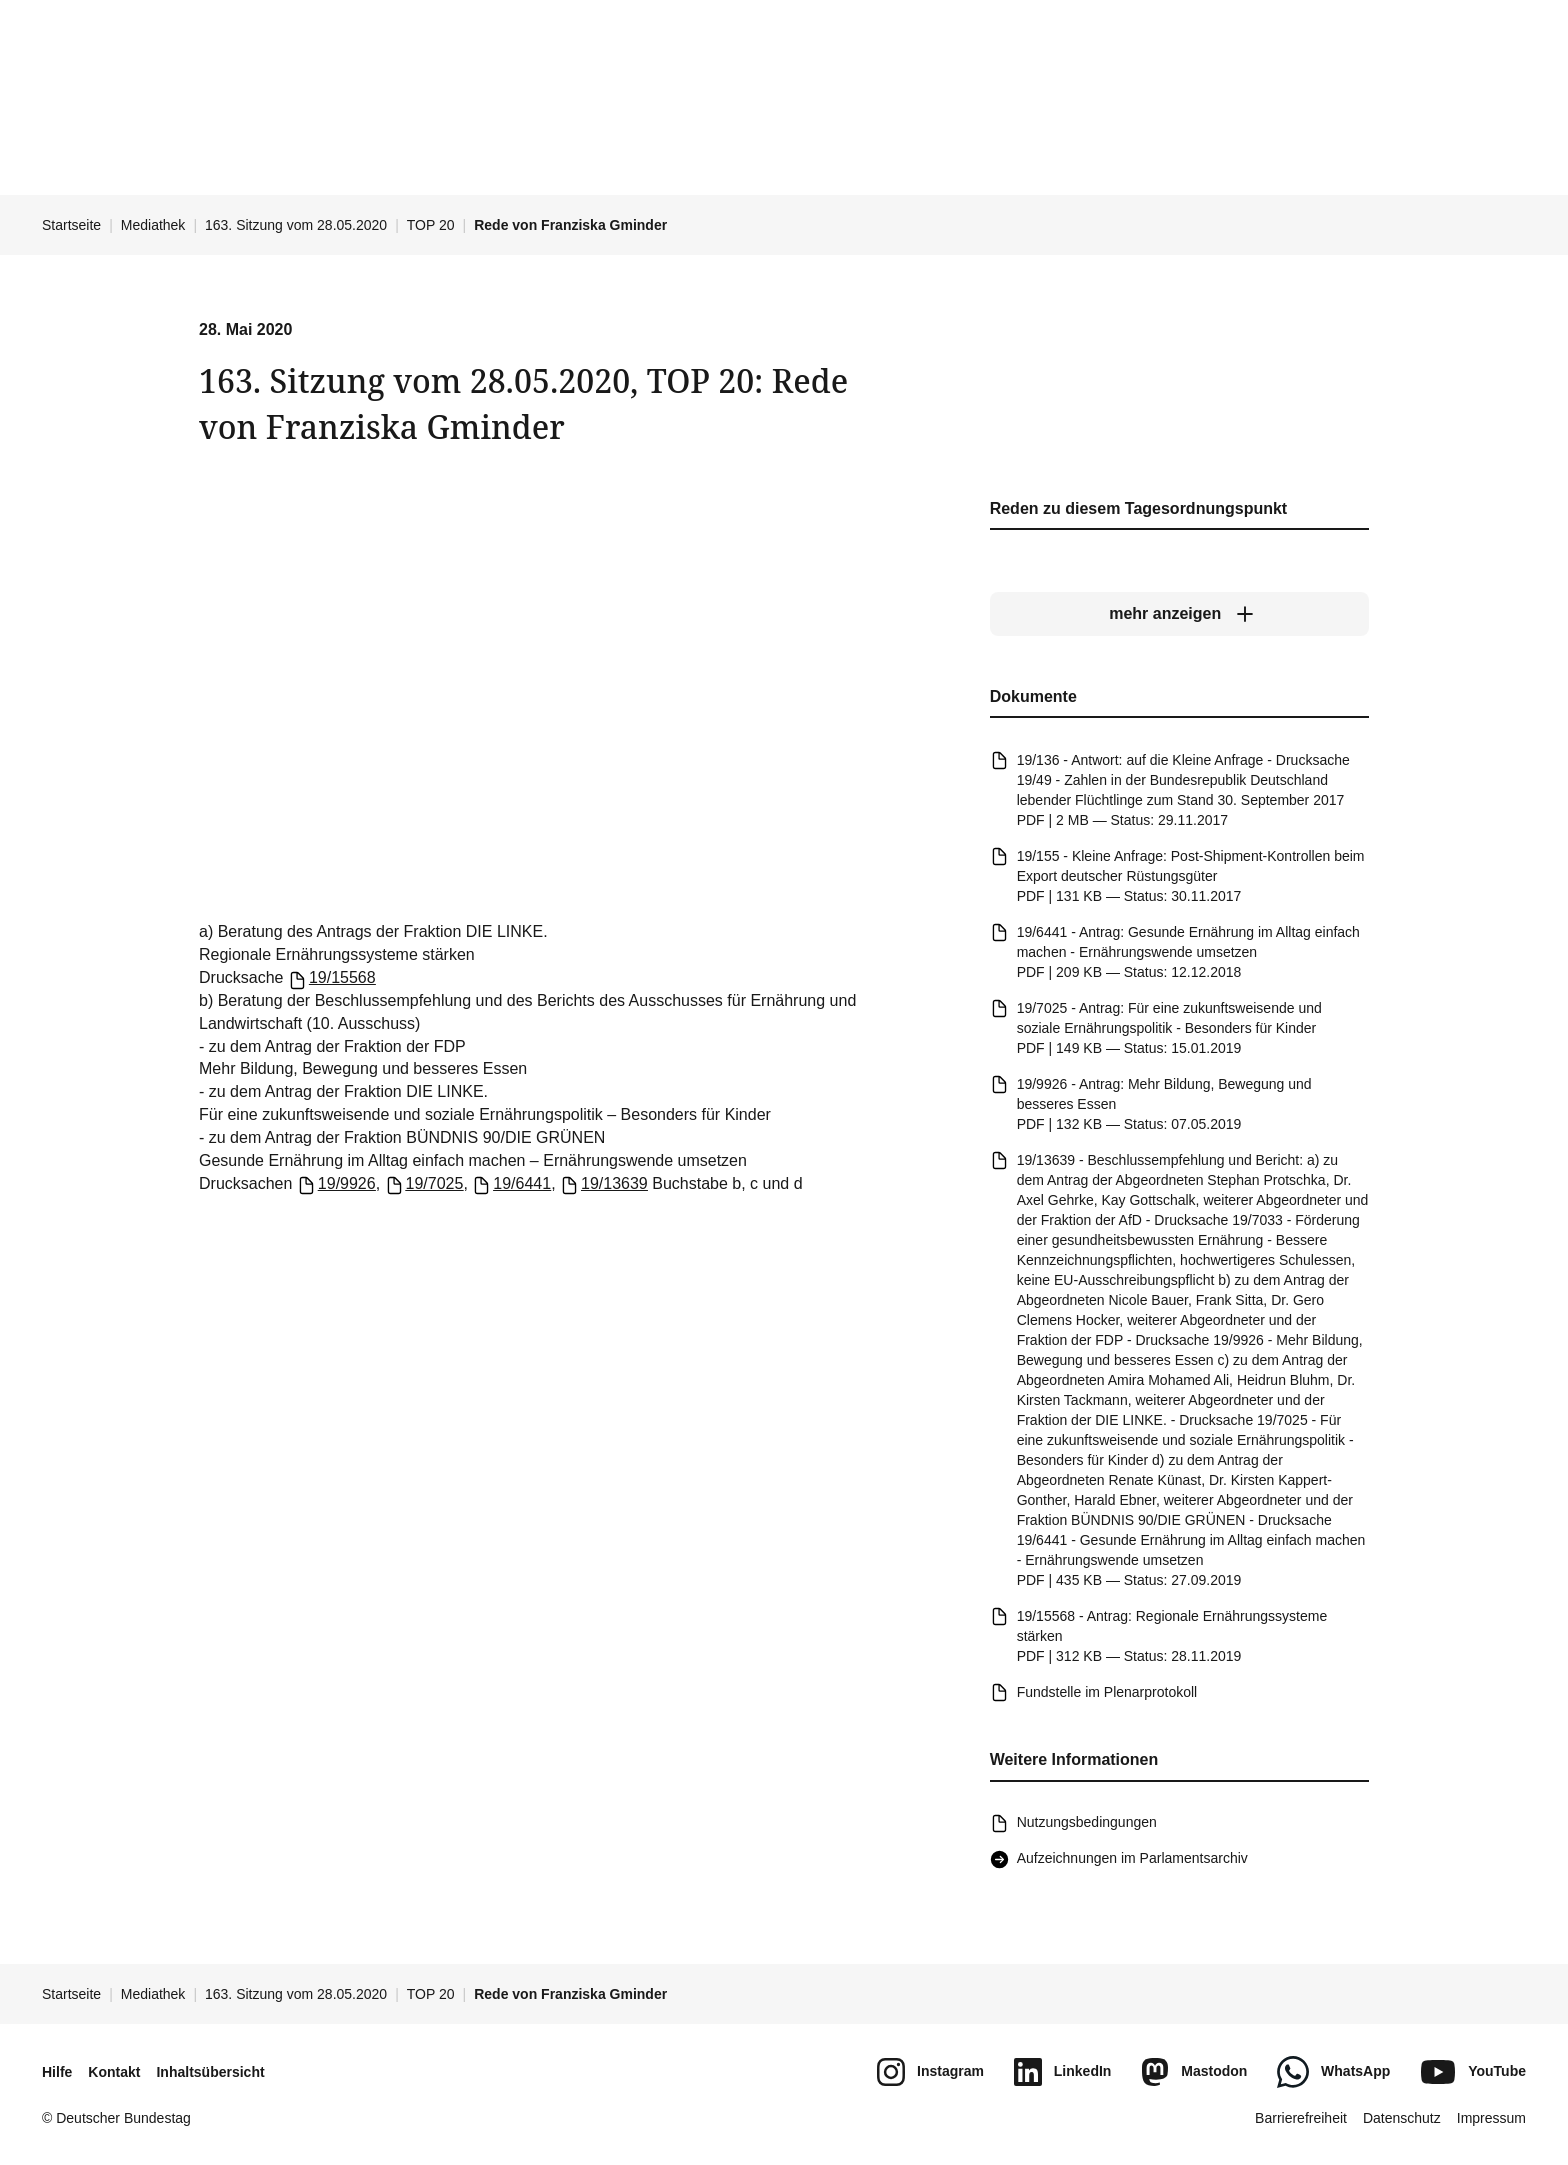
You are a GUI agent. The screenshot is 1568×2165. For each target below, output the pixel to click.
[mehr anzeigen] (1179, 615)
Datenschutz (1402, 2118)
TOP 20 (431, 225)
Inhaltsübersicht (210, 2072)
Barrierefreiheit (1301, 2118)
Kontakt (114, 2072)
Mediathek (153, 225)
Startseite (71, 225)
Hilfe (57, 2072)
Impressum (1491, 2118)
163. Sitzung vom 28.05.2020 (296, 225)
